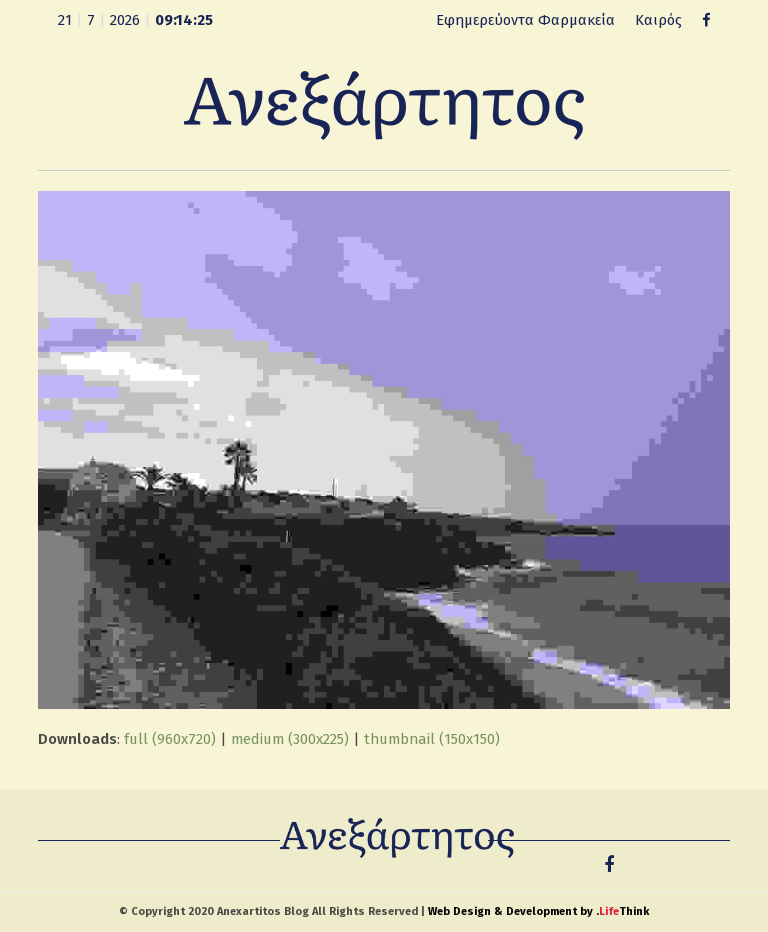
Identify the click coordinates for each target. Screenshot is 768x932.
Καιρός (658, 20)
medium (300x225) (290, 739)
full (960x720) (170, 739)
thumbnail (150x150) (432, 739)
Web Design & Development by (538, 911)
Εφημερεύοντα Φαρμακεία (525, 20)
